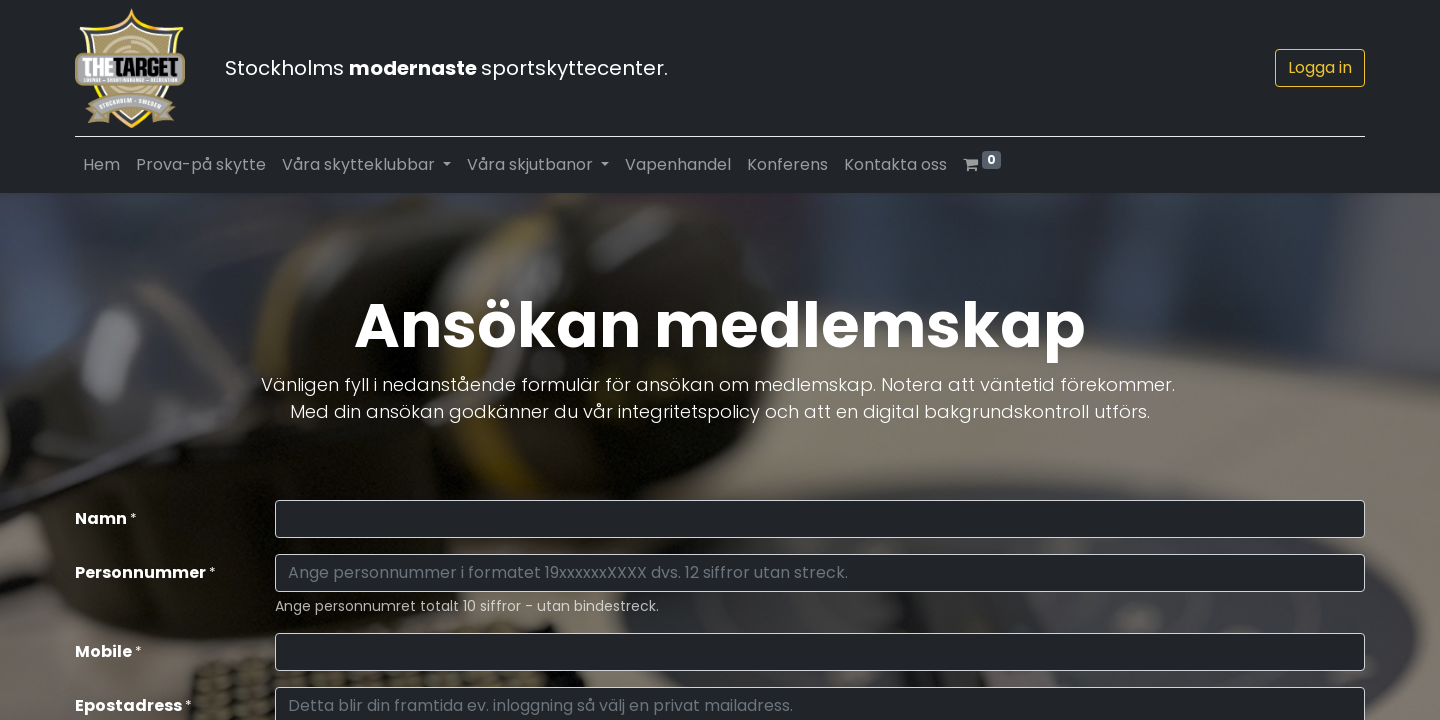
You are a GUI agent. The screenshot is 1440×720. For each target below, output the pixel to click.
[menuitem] (101, 165)
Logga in (1320, 67)
